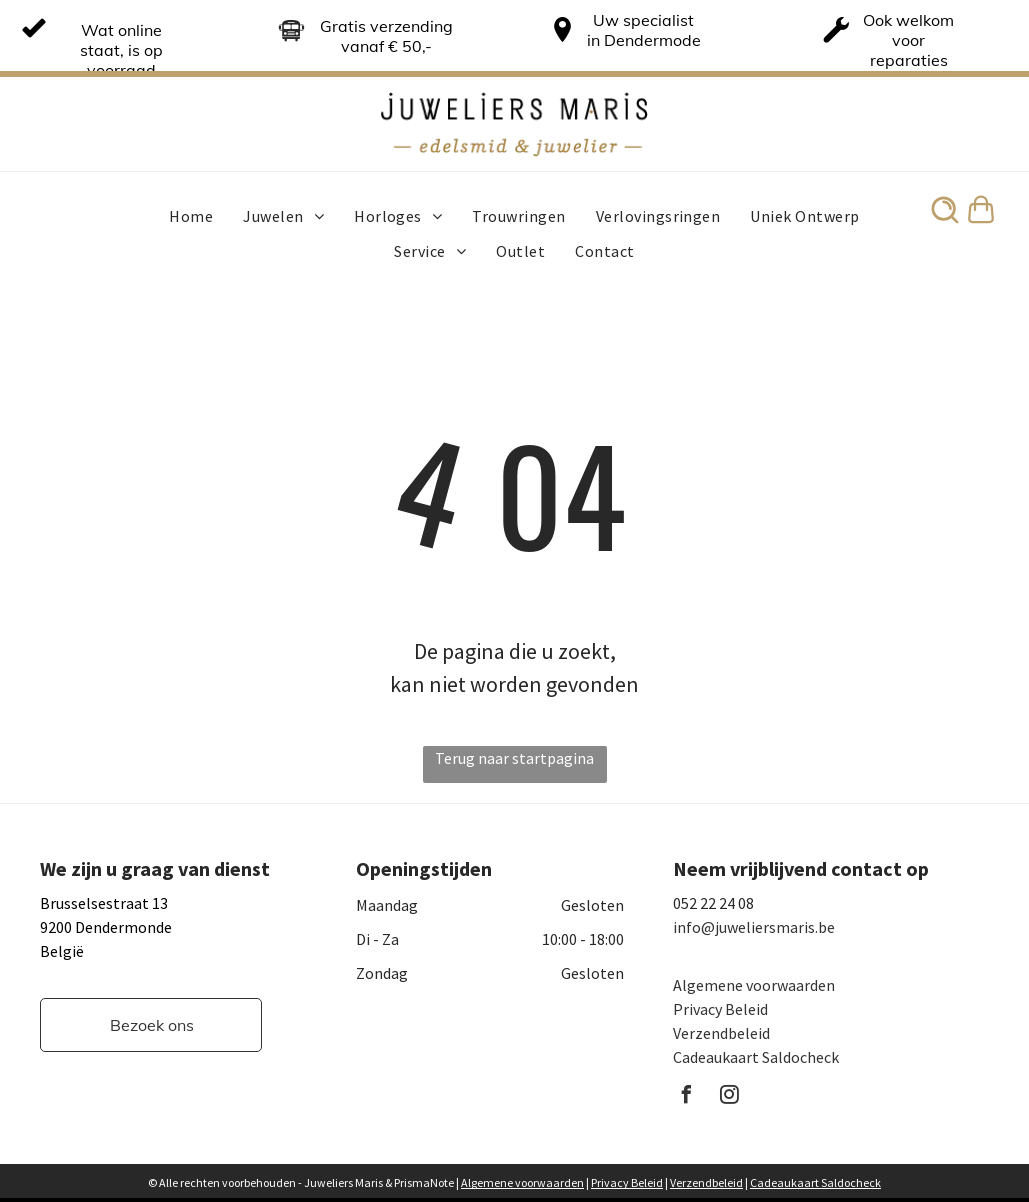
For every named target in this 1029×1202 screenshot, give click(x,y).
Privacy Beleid (720, 1009)
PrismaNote (424, 1182)
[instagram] (730, 1097)
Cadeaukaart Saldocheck (756, 1057)
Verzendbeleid (721, 1033)
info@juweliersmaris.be (754, 927)
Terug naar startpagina (514, 758)
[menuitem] (191, 216)
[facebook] (687, 1097)
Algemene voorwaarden (754, 985)
